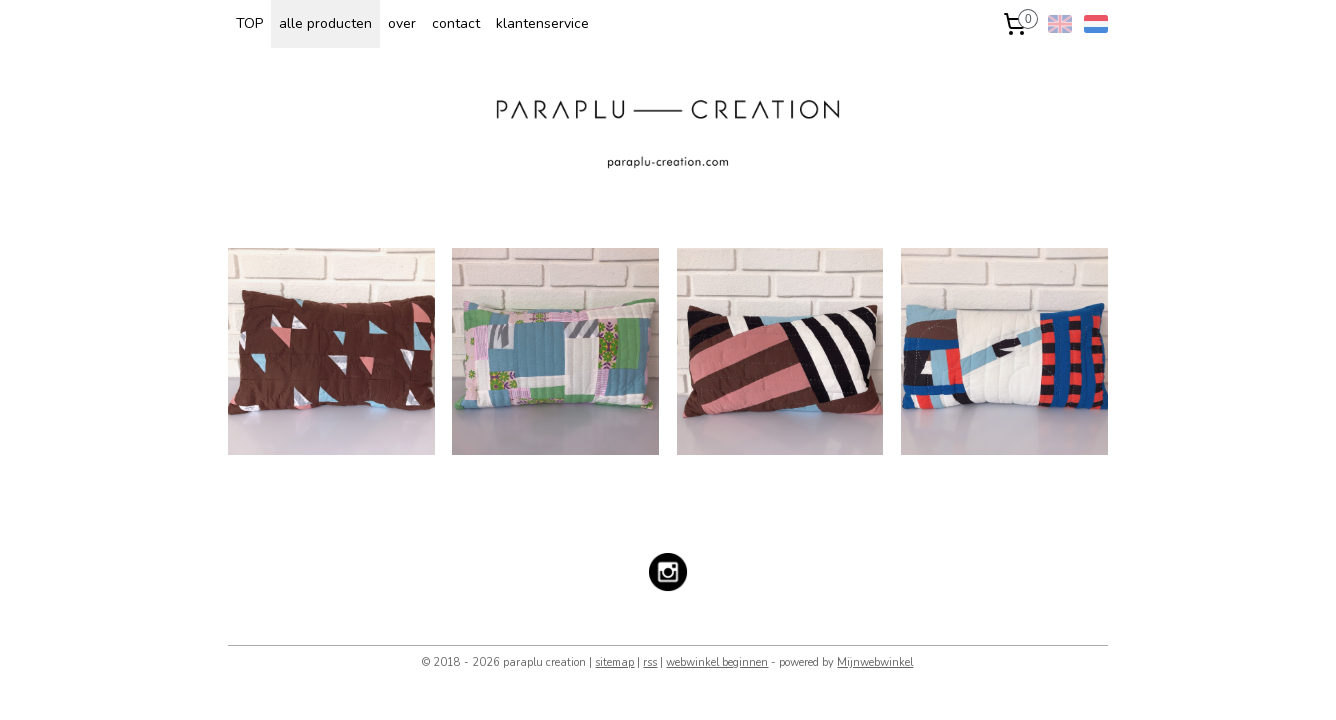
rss (650, 662)
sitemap (614, 662)
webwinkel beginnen (717, 662)
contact (456, 23)
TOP (249, 23)
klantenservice (542, 23)
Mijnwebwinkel (875, 662)
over (402, 23)
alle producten (325, 23)
